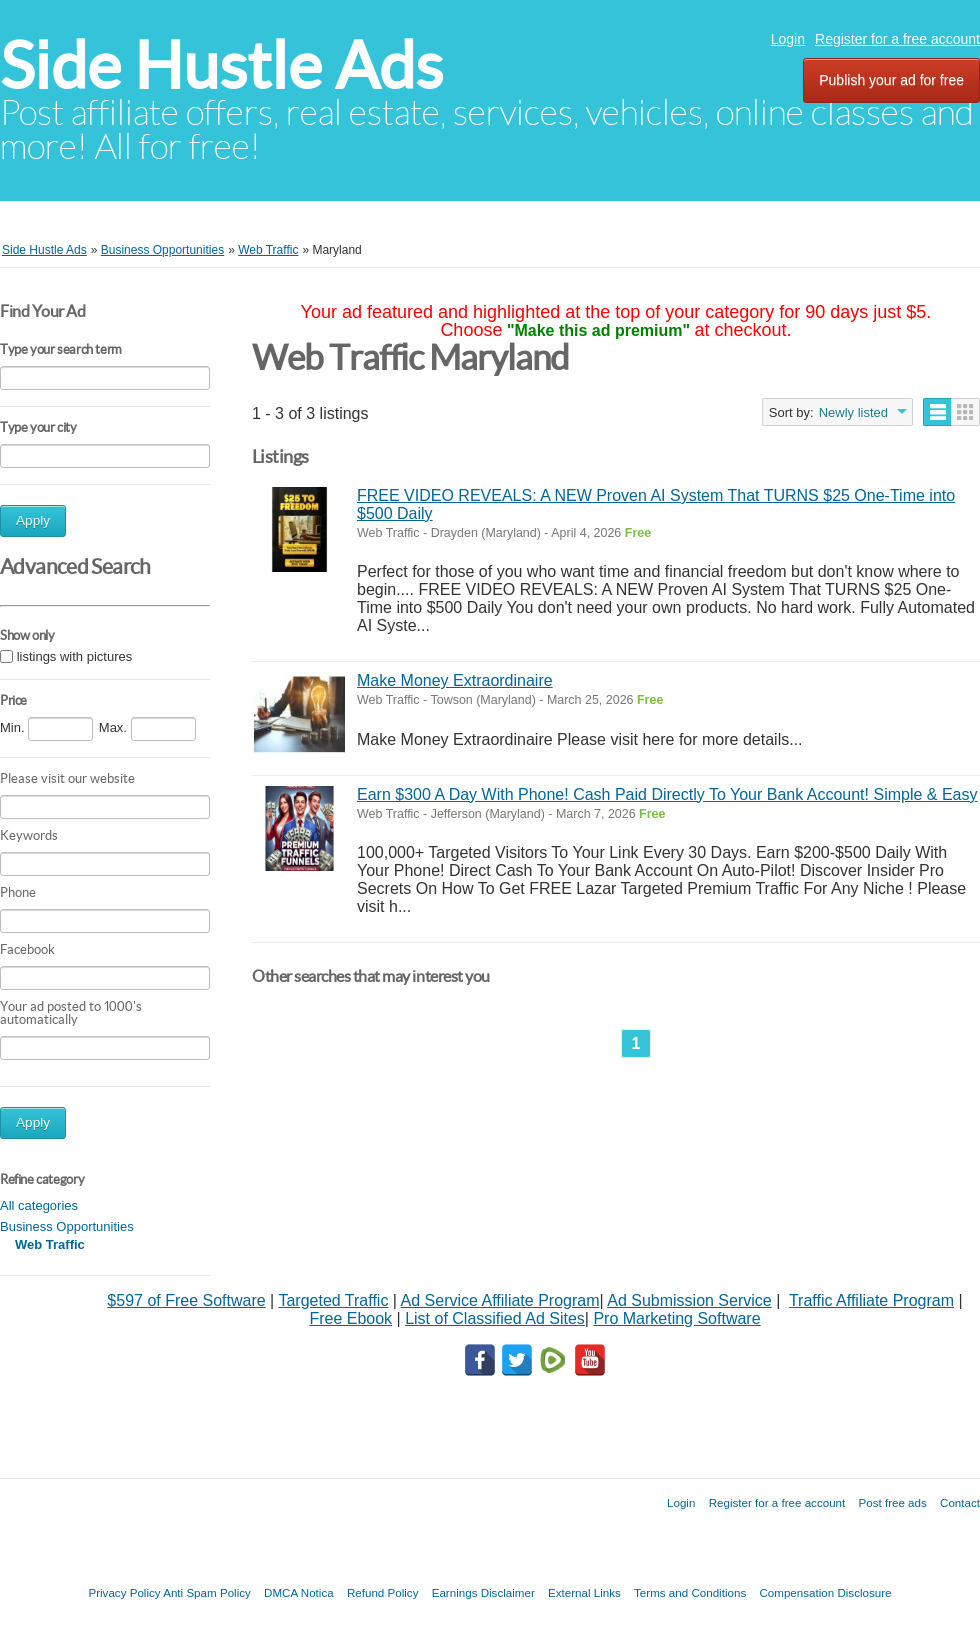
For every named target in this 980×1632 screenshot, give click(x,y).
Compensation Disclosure (825, 1592)
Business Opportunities (67, 1226)
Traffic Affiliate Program (871, 1300)
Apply (33, 520)
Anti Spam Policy (207, 1592)
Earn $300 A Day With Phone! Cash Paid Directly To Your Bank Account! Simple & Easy (667, 794)
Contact (960, 1502)
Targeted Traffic (333, 1300)
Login (788, 39)
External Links (584, 1592)
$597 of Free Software (186, 1300)
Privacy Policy (124, 1592)
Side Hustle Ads (221, 65)
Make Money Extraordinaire (455, 680)
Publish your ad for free (891, 80)
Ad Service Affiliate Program (500, 1300)
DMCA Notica (299, 1592)
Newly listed (853, 412)
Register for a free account (897, 39)
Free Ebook (350, 1318)
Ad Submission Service (689, 1300)
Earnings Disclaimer (483, 1592)
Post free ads (892, 1502)
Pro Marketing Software (676, 1318)
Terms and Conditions (690, 1592)
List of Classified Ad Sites (495, 1318)
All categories (39, 1205)
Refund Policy (383, 1592)
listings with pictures (75, 656)
